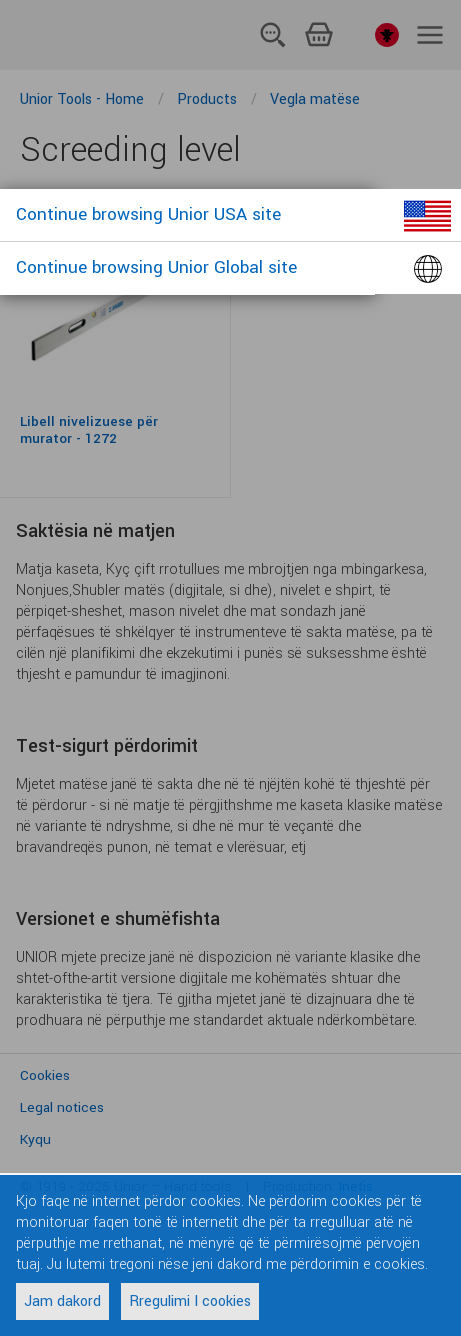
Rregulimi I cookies (190, 1301)
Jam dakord (62, 1301)
